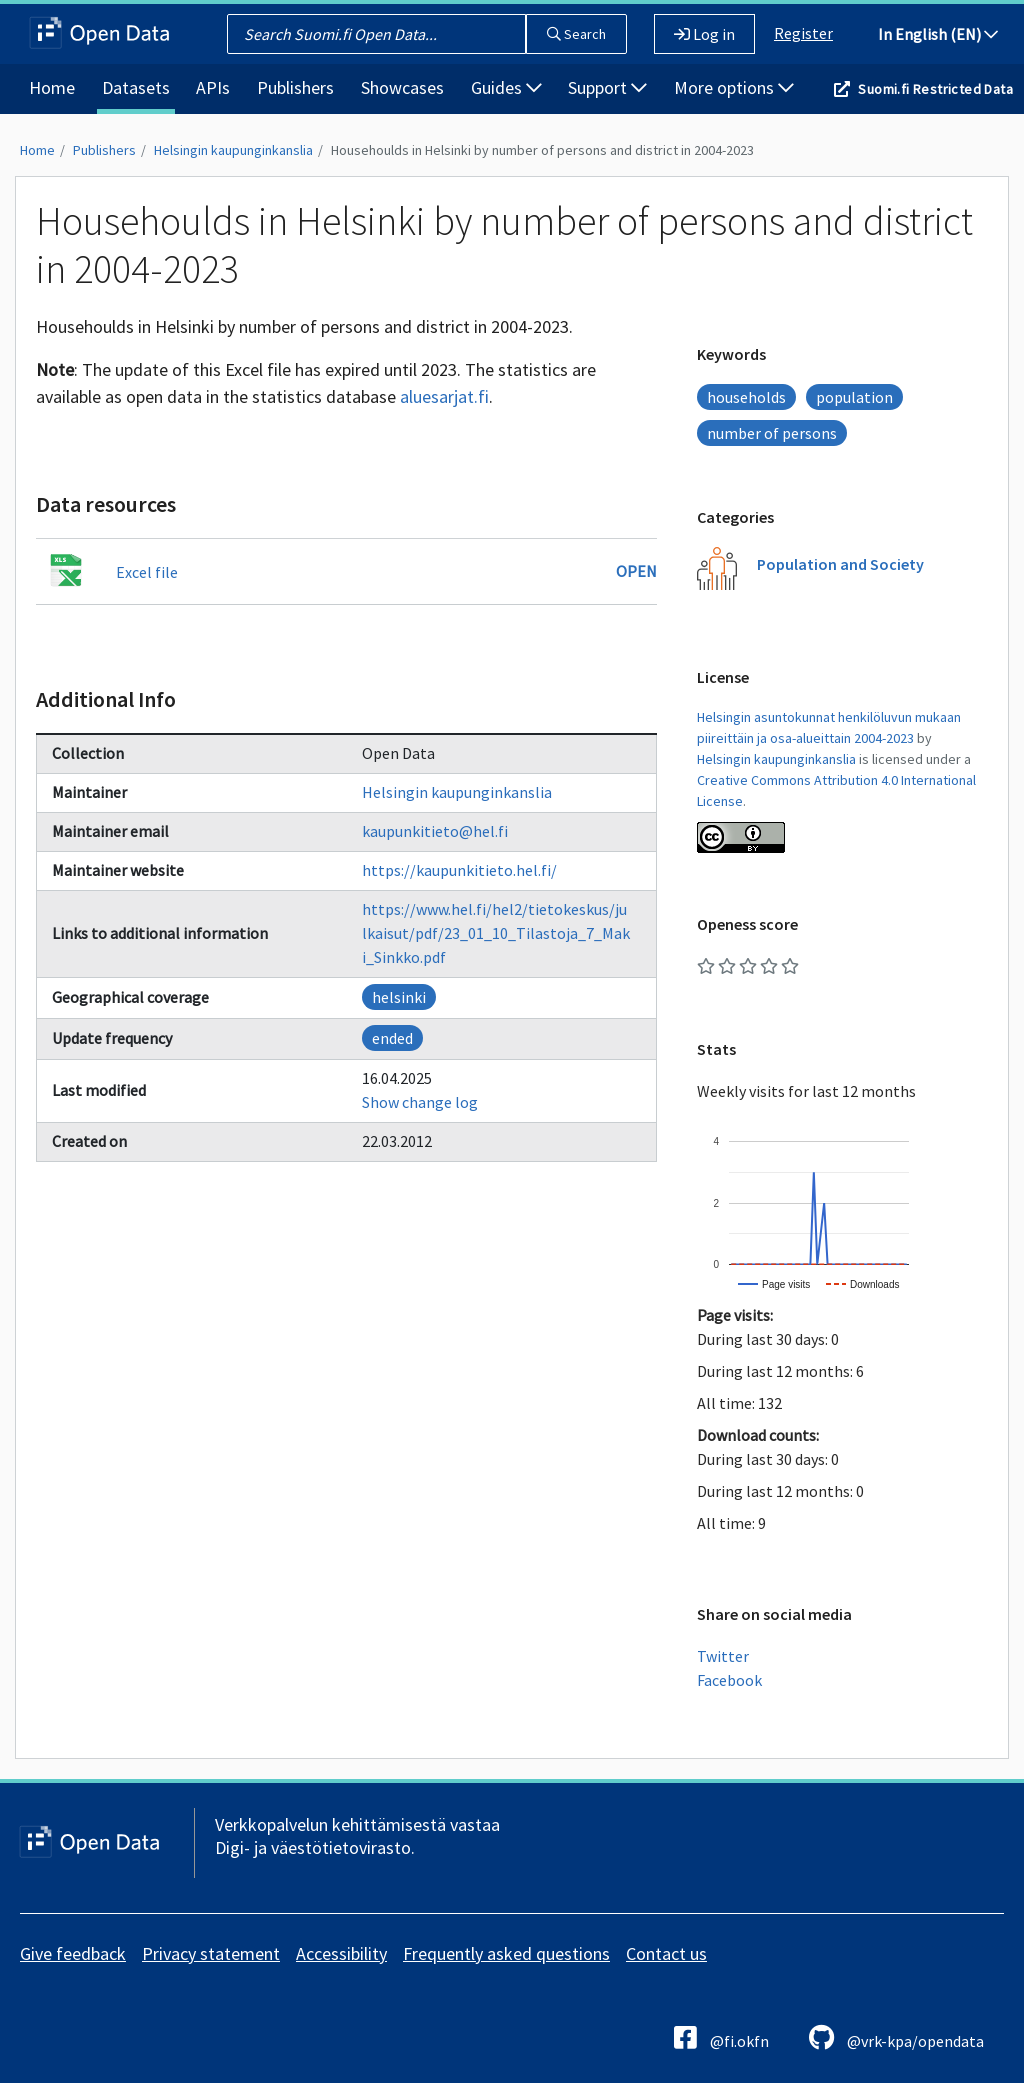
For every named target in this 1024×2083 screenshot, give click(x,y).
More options (734, 87)
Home (52, 87)
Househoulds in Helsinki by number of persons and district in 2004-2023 (542, 150)
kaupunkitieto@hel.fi (435, 831)
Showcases (402, 87)
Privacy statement (211, 1953)
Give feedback (73, 1953)
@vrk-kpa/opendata (896, 2037)
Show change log (420, 1102)
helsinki (399, 997)
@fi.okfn (721, 2037)
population (854, 397)
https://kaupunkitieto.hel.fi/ (459, 870)
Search (576, 34)
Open (636, 571)
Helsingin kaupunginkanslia (233, 150)
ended (392, 1038)
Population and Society (840, 564)
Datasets (136, 87)
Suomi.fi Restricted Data (935, 89)
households (746, 397)
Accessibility (341, 1953)
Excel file (147, 572)
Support (607, 87)
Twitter (723, 1656)
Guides (506, 87)
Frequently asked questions (506, 1953)
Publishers (295, 87)
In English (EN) (938, 34)
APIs (213, 87)
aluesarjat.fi (444, 396)
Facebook (729, 1680)
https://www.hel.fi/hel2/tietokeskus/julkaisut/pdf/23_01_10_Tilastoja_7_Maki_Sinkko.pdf (496, 933)
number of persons (772, 433)
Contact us (666, 1953)
